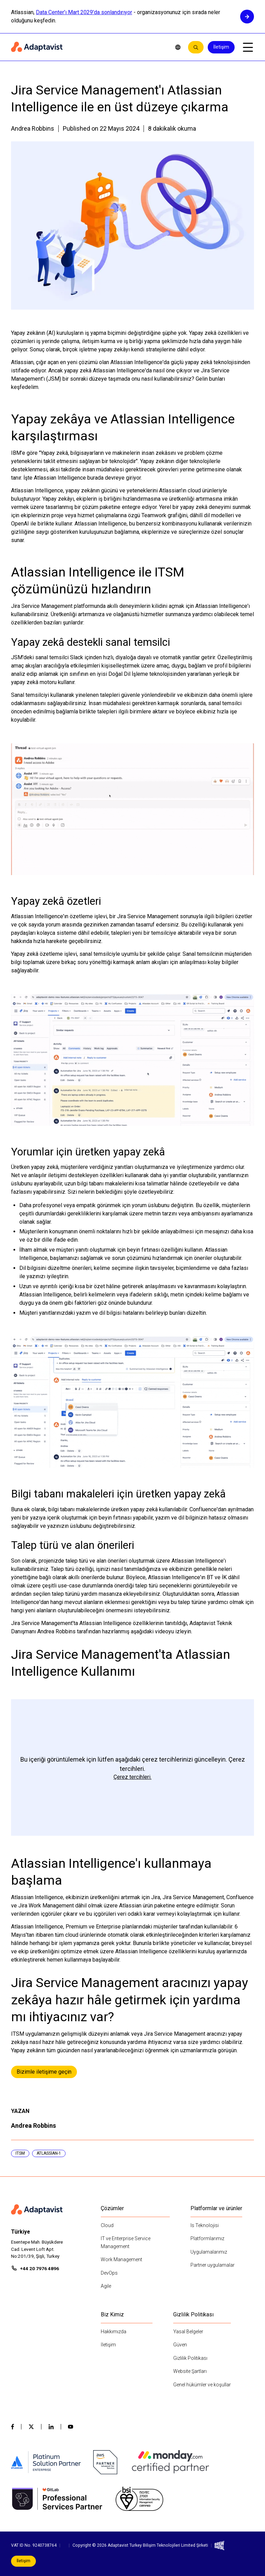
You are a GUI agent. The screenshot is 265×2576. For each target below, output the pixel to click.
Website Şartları (190, 2371)
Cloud (107, 2225)
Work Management (121, 2259)
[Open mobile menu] (248, 47)
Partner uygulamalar (212, 2265)
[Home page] (88, 47)
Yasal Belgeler (188, 2331)
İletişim (221, 47)
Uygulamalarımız (208, 2252)
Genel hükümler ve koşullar (202, 2384)
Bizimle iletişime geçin (44, 2071)
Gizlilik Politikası (190, 2358)
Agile (106, 2286)
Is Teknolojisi (204, 2225)
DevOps (109, 2273)
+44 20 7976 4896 (39, 2268)
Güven (180, 2344)
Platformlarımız (207, 2238)
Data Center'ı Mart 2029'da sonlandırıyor (84, 12)
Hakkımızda (113, 2331)
